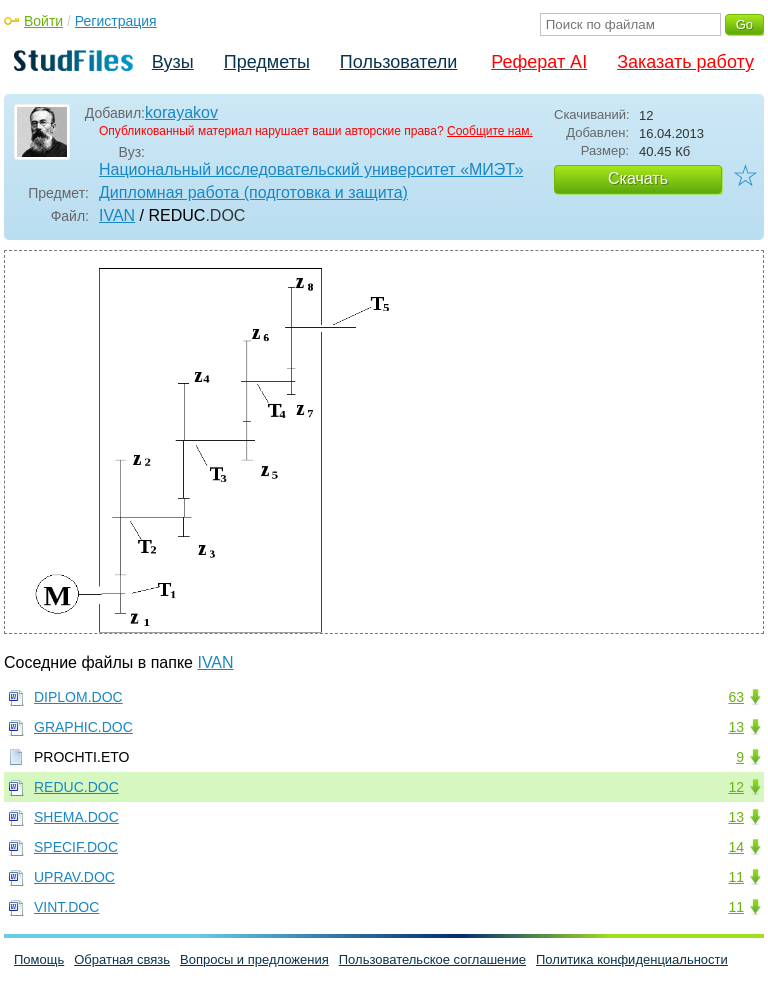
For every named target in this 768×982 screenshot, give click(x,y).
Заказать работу (685, 62)
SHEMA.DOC (76, 817)
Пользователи (398, 62)
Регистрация (116, 21)
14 (736, 847)
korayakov (181, 112)
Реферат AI (539, 62)
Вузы (173, 62)
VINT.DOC (66, 907)
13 (736, 727)
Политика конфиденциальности (632, 959)
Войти (43, 21)
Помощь (39, 959)
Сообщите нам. (490, 131)
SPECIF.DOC (76, 847)
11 (736, 877)
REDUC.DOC (76, 787)
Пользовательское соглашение (432, 959)
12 (736, 787)
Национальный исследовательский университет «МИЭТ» (311, 169)
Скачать (638, 178)
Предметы (267, 62)
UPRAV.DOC (74, 877)
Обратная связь (122, 959)
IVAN (117, 215)
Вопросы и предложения (254, 959)
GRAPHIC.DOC (83, 727)
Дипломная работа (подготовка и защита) (253, 192)
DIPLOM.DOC (78, 697)
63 (736, 697)
